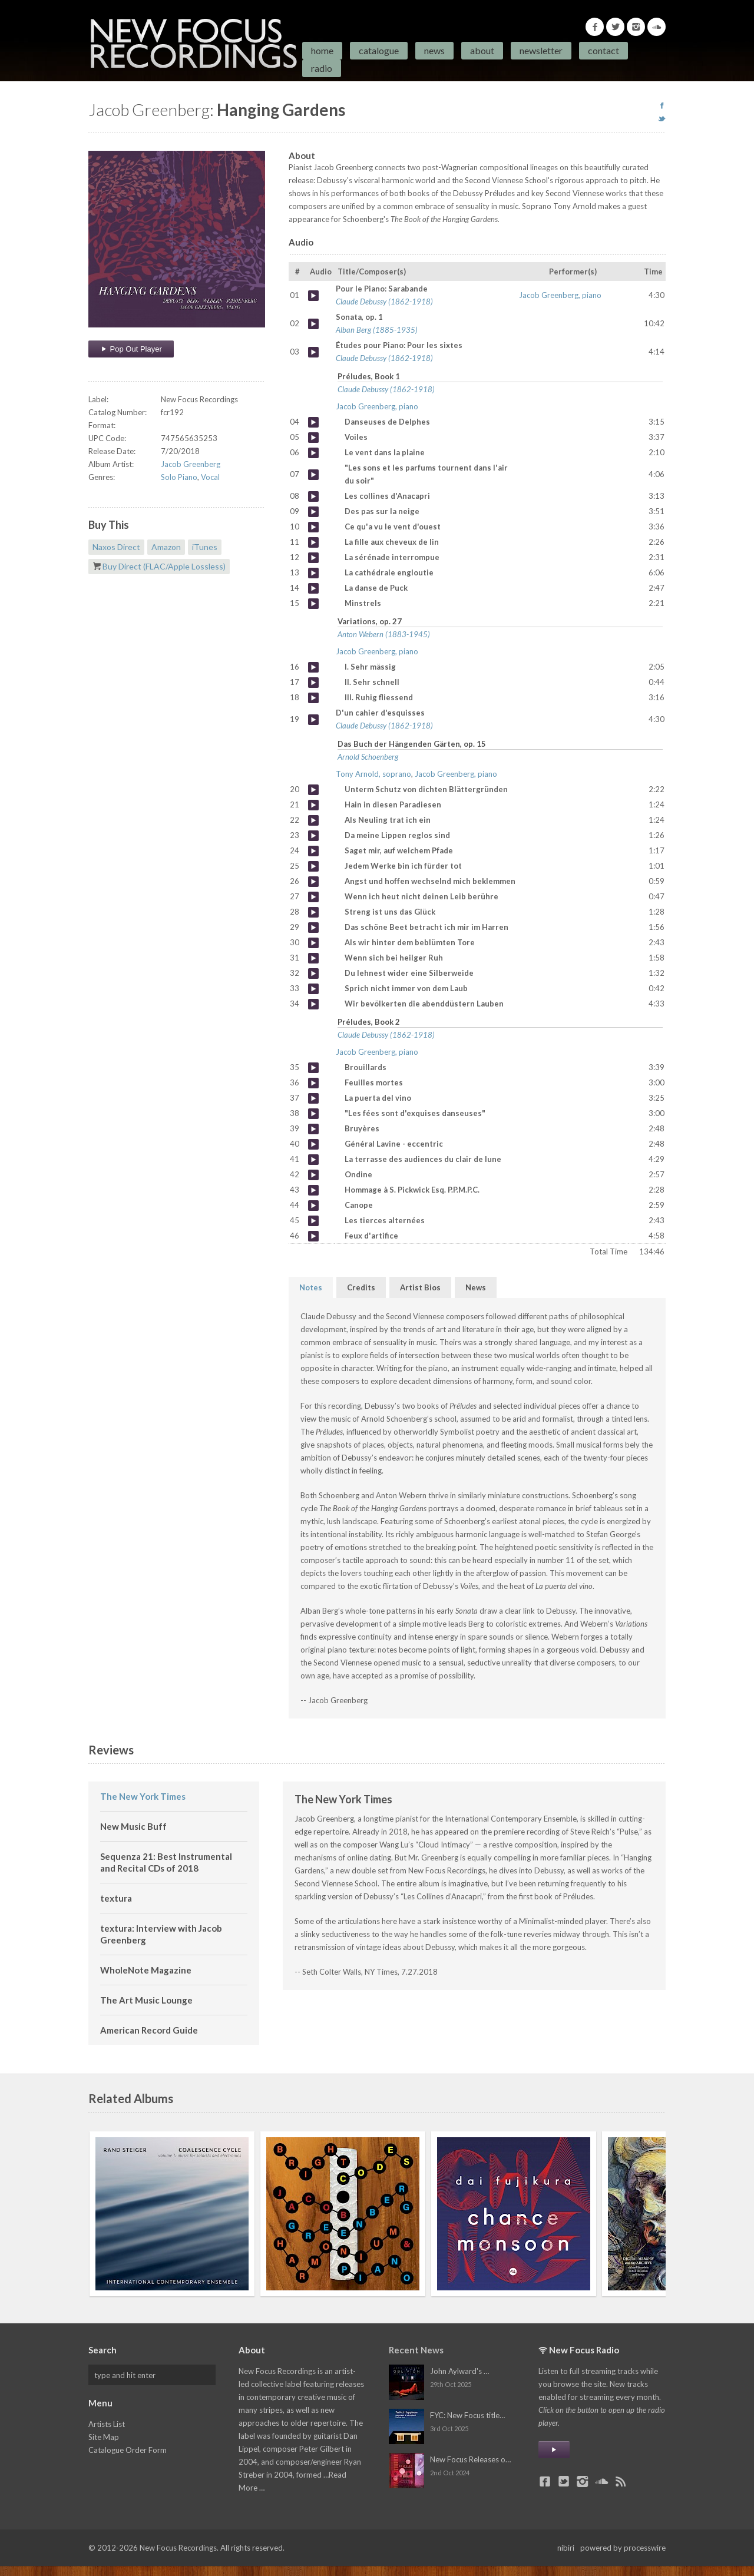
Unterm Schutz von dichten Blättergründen (313, 789)
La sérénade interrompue (313, 557)
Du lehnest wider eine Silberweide (313, 973)
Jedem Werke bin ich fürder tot (313, 866)
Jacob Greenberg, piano (560, 295)
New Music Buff (133, 1826)
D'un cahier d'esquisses (313, 719)
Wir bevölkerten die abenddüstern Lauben (313, 1004)
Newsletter (541, 50)
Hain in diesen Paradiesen (313, 805)
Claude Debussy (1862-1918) (384, 301)
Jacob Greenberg (190, 464)
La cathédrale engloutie (313, 573)
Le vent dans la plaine (313, 453)
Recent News (416, 2350)
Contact (603, 50)
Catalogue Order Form (127, 2450)
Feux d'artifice (313, 1236)
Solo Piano (179, 477)
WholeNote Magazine (145, 1970)
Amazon (166, 547)
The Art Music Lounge (146, 2000)
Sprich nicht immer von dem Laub (313, 989)
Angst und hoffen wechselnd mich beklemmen (313, 881)
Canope (313, 1205)
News (434, 50)
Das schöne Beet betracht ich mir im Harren (313, 927)
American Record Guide (149, 2030)
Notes (310, 1287)
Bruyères (313, 1129)
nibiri (565, 2547)
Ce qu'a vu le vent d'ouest (313, 527)
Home (322, 50)
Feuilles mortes (313, 1083)
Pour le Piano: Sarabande (313, 295)
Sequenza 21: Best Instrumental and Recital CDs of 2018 (166, 1862)
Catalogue (379, 50)
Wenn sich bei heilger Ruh (313, 958)
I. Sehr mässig (313, 667)
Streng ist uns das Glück (313, 912)
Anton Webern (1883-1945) (384, 634)
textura (116, 1898)
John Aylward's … (459, 2371)
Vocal (210, 477)
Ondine (313, 1175)
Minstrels (313, 603)
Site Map (103, 2437)
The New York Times (143, 1796)
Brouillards (313, 1067)
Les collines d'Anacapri (313, 496)
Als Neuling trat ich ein (313, 820)
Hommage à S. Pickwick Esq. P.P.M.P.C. (313, 1190)
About (482, 50)
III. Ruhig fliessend (313, 698)
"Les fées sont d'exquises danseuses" (313, 1113)
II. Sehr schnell (313, 682)
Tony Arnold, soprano (373, 774)
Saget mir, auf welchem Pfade (313, 851)
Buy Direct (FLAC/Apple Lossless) (164, 566)
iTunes (204, 547)
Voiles (313, 437)
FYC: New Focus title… (467, 2415)
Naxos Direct (116, 547)
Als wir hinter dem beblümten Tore (313, 943)
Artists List (106, 2424)
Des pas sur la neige (313, 511)
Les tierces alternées (313, 1221)
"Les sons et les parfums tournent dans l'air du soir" (313, 474)
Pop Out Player (131, 349)
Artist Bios (420, 1287)
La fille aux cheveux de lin (313, 542)
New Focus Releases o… (470, 2459)
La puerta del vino (313, 1098)
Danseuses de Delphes (313, 422)
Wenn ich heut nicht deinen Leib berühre (313, 897)
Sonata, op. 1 (313, 324)
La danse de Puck (313, 588)
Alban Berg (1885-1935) (377, 330)
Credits (361, 1287)
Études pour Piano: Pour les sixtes (313, 352)
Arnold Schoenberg (368, 756)
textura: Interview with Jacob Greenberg (161, 1934)
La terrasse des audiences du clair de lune (313, 1159)
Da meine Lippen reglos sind (313, 835)
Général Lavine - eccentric (313, 1144)
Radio (321, 68)
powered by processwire (623, 2547)
